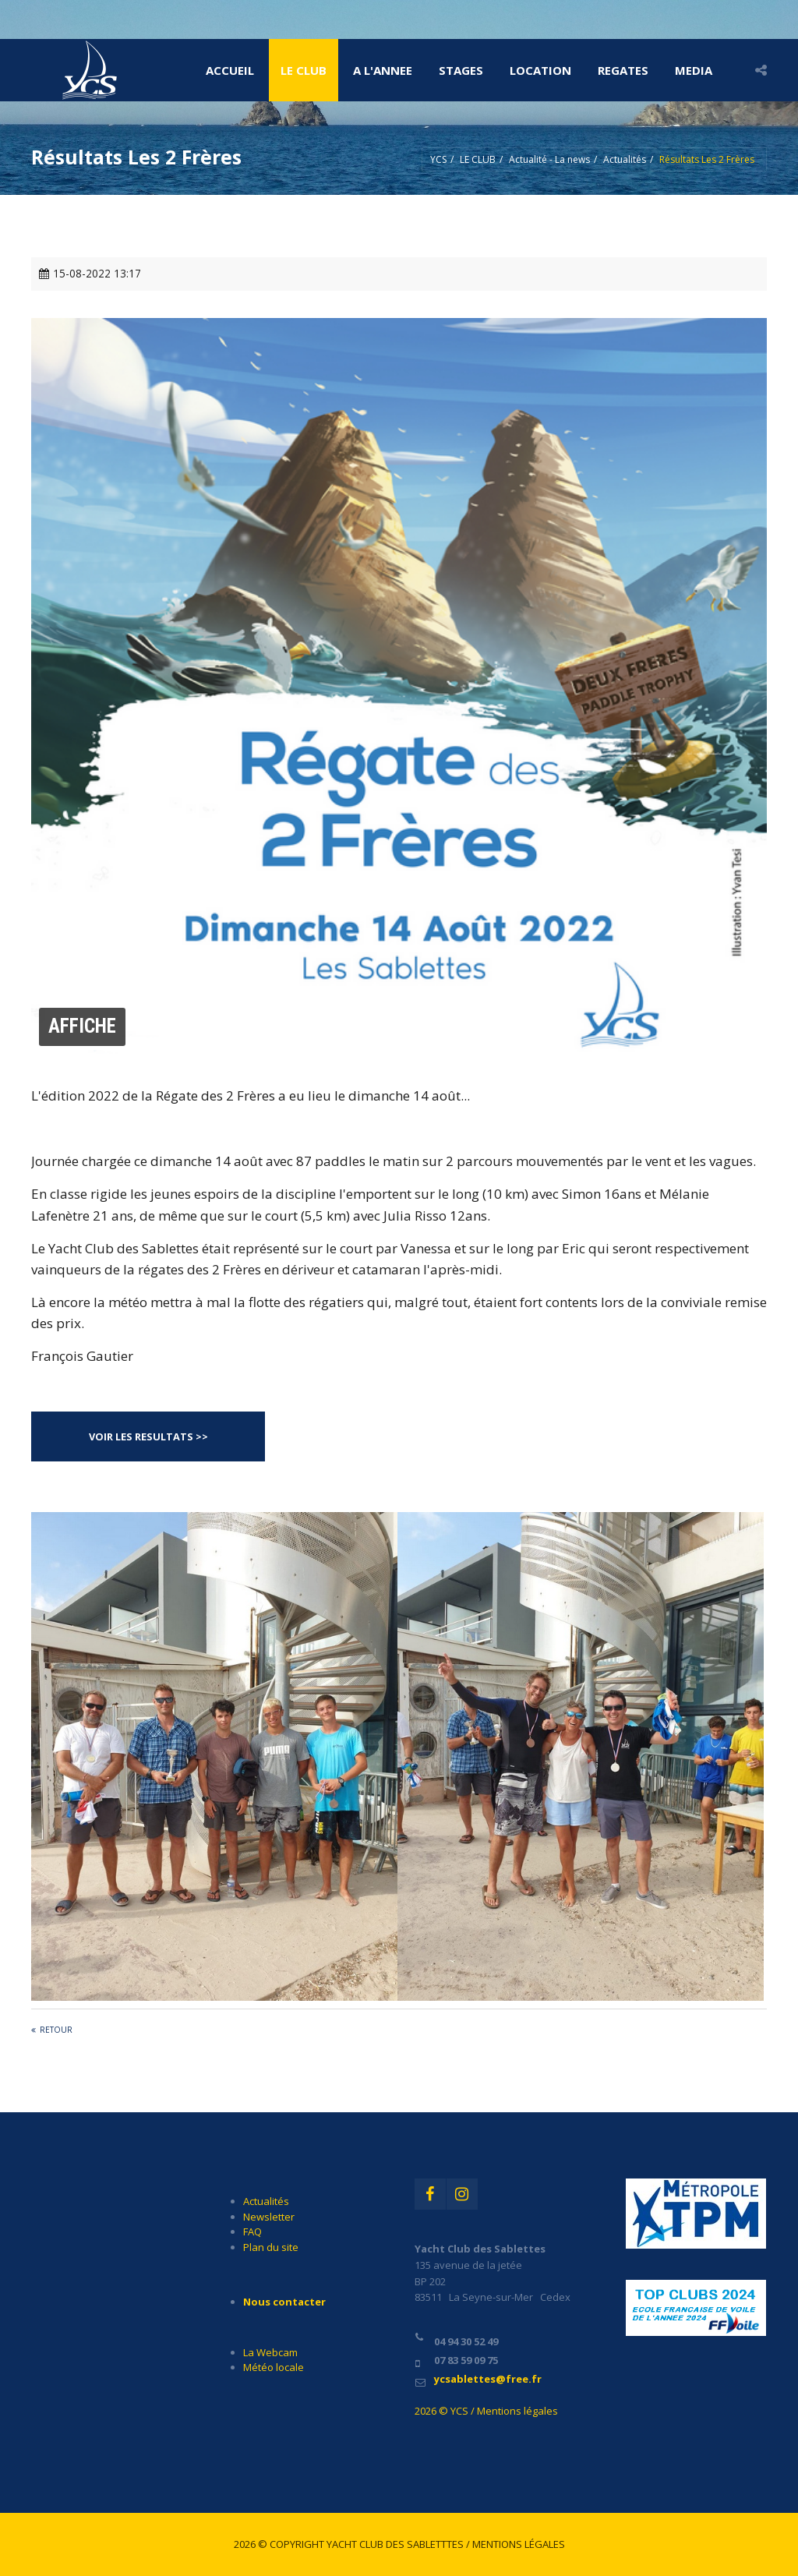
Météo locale (273, 2367)
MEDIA (693, 70)
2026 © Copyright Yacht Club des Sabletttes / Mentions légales (399, 2544)
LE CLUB (304, 70)
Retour (56, 2029)
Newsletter (269, 2217)
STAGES (461, 70)
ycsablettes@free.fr (488, 2379)
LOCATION (540, 70)
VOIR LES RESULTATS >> (148, 1436)
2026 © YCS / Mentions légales (486, 2411)
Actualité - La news (549, 159)
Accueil (230, 70)
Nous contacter (284, 2302)
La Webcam (270, 2352)
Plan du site (270, 2247)
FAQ (252, 2231)
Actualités (624, 159)
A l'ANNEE (382, 70)
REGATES (623, 70)
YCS (438, 159)
